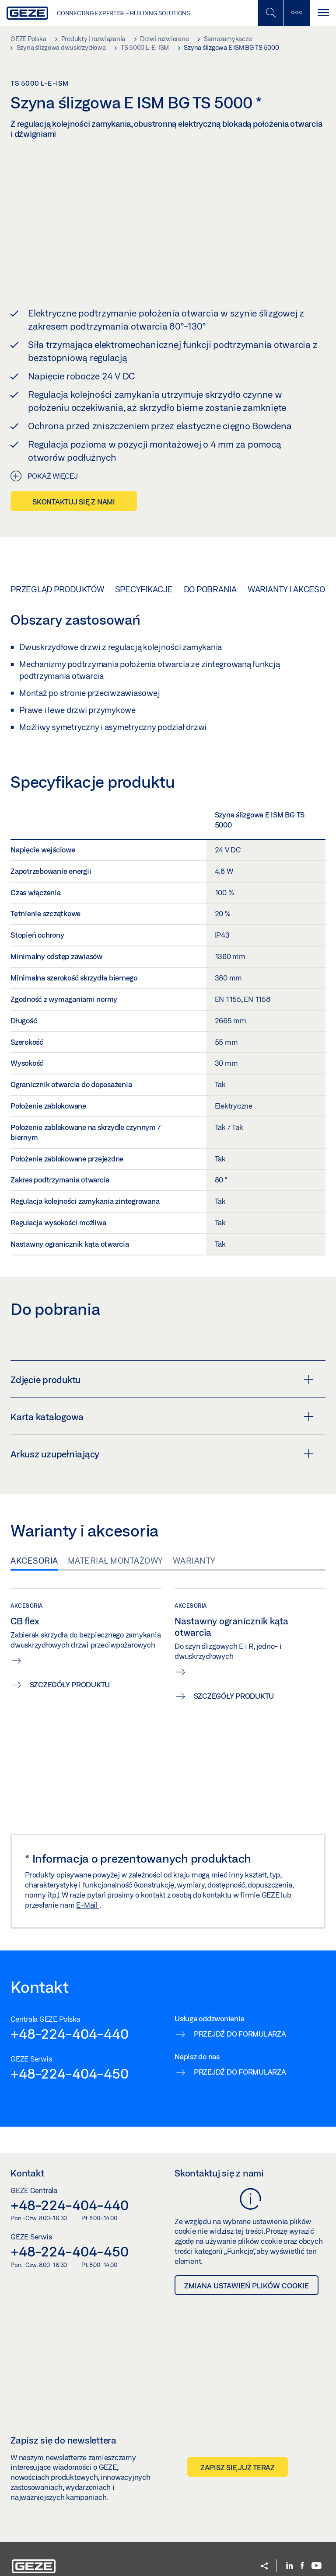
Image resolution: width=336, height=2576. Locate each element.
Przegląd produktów (57, 546)
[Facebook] (302, 2522)
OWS (199, 2546)
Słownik (95, 2556)
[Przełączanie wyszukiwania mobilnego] (270, 13)
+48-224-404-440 (69, 1990)
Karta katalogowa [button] (162, 1373)
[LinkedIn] (289, 2522)
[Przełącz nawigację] (323, 13)
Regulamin (126, 2556)
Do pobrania (210, 546)
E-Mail (87, 1861)
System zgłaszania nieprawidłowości (139, 2546)
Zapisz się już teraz (237, 2424)
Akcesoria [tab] (34, 1517)
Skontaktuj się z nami (73, 458)
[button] (264, 2523)
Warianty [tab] (194, 1517)
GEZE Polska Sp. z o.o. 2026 (48, 2546)
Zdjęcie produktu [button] (162, 1336)
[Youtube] (316, 2522)
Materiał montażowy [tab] (115, 1517)
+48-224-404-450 (69, 2029)
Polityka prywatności (240, 2546)
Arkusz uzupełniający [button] (162, 1410)
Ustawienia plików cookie (45, 2556)
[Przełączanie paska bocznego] (297, 13)
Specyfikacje (144, 546)
